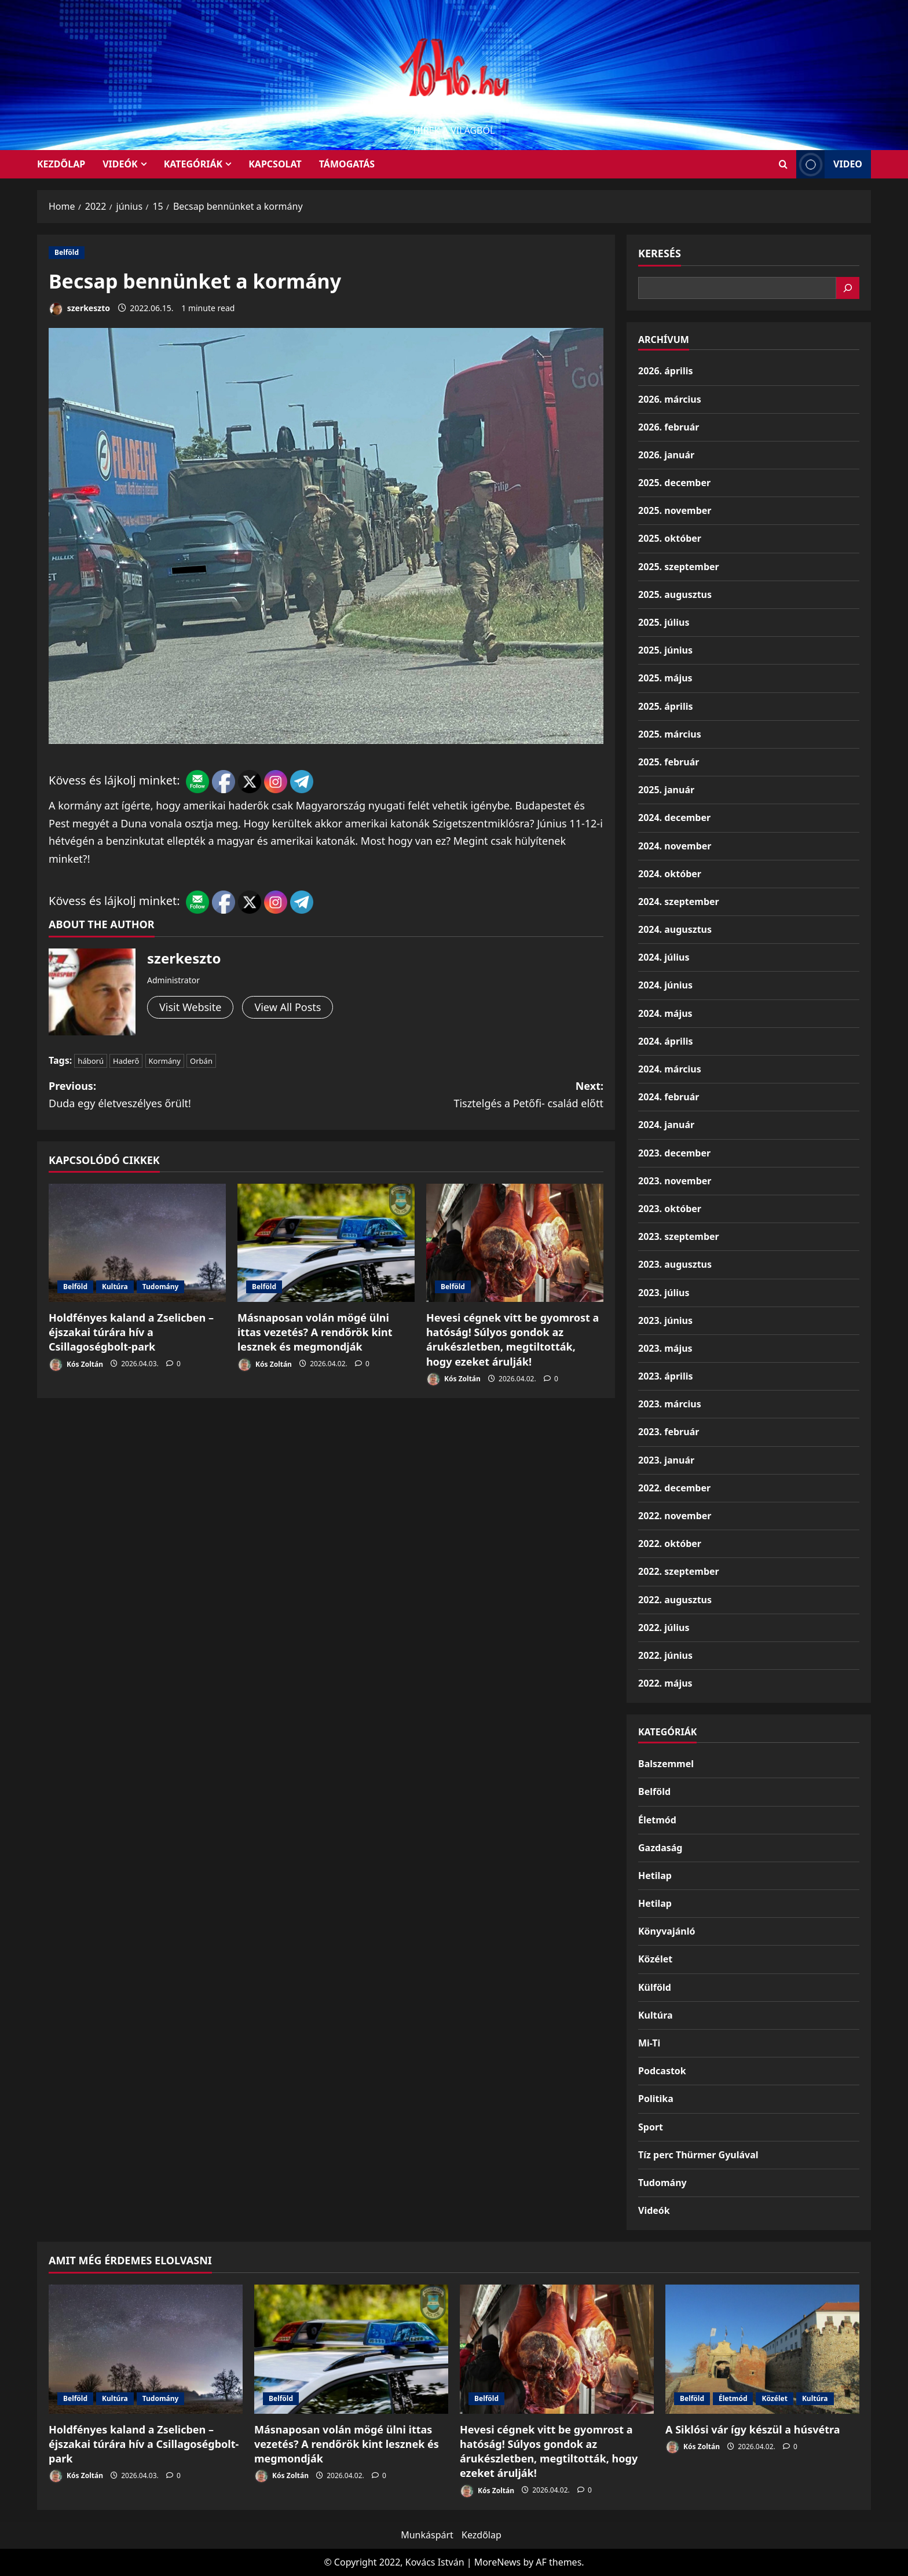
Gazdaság (660, 1847)
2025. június (665, 650)
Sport (650, 2127)
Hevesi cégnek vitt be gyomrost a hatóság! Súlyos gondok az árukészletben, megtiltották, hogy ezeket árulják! (512, 1340)
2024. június (665, 985)
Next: (464, 1095)
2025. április (665, 706)
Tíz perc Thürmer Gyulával (698, 2154)
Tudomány (160, 1286)
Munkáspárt (427, 2534)
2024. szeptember (678, 901)
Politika (655, 2098)
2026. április (665, 370)
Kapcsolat (275, 164)
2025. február (668, 762)
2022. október (669, 1543)
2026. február (668, 427)
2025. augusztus (675, 594)
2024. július (663, 957)
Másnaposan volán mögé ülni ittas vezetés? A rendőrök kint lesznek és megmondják (315, 1332)
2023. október (669, 1208)
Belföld (66, 252)
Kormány (165, 1061)
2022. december (674, 1488)
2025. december (674, 482)
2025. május (665, 678)
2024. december (674, 817)
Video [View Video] (829, 164)
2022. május (665, 1683)
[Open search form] (783, 164)
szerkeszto (79, 309)
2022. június (665, 1655)
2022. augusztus (675, 1599)
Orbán (201, 1061)
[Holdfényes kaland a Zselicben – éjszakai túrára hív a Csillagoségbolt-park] (137, 1243)
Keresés (659, 253)
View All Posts (287, 1007)
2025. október (669, 538)
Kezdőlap (481, 2534)
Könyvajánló (666, 1931)
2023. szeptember (678, 1236)
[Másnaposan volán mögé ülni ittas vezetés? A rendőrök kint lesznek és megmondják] (326, 1243)
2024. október (669, 873)
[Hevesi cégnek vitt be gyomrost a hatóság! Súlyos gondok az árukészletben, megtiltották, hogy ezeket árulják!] (514, 1243)
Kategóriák (193, 164)
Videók (120, 164)
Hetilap (655, 1875)
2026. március (669, 399)
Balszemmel (666, 1763)
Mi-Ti (649, 2043)
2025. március (669, 734)
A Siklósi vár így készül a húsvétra (752, 2429)
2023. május (665, 1348)
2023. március (669, 1404)
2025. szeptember (678, 566)
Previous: (187, 1095)
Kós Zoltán (76, 1365)
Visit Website (190, 1007)
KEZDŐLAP (61, 164)
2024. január (666, 1124)
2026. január (666, 454)
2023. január (666, 1460)
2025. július (663, 622)
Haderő (126, 1061)
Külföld (654, 1987)
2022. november (674, 1515)
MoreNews (497, 2562)
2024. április (665, 1041)
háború (91, 1061)
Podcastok (662, 2070)
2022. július (663, 1627)
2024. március (669, 1069)
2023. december (674, 1153)
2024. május (665, 1013)
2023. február (668, 1431)
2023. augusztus (675, 1264)
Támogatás (347, 164)
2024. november (674, 846)
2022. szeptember (678, 1571)
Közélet (655, 1959)
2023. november (674, 1180)
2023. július (663, 1292)
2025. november (674, 510)
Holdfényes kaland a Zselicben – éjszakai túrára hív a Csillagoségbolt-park (131, 1332)
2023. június (665, 1320)
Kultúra (115, 1286)
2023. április (665, 1376)
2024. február (668, 1096)
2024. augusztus (675, 929)
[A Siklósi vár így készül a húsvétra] (762, 2349)
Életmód (657, 1820)
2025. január (666, 789)
